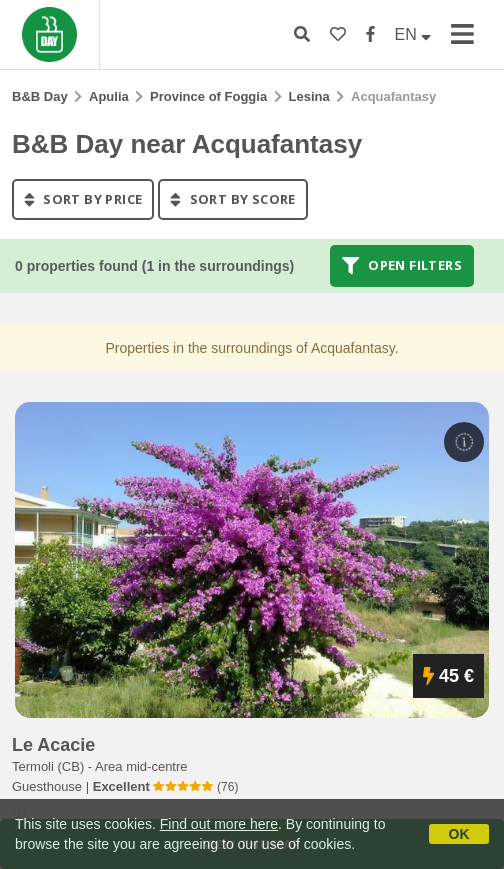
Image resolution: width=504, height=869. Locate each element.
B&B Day (40, 96)
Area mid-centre (141, 766)
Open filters (402, 266)
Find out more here (219, 824)
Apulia (109, 96)
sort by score (232, 199)
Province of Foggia (208, 96)
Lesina (309, 96)
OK (459, 834)
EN (413, 34)
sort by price (83, 199)
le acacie (53, 745)
